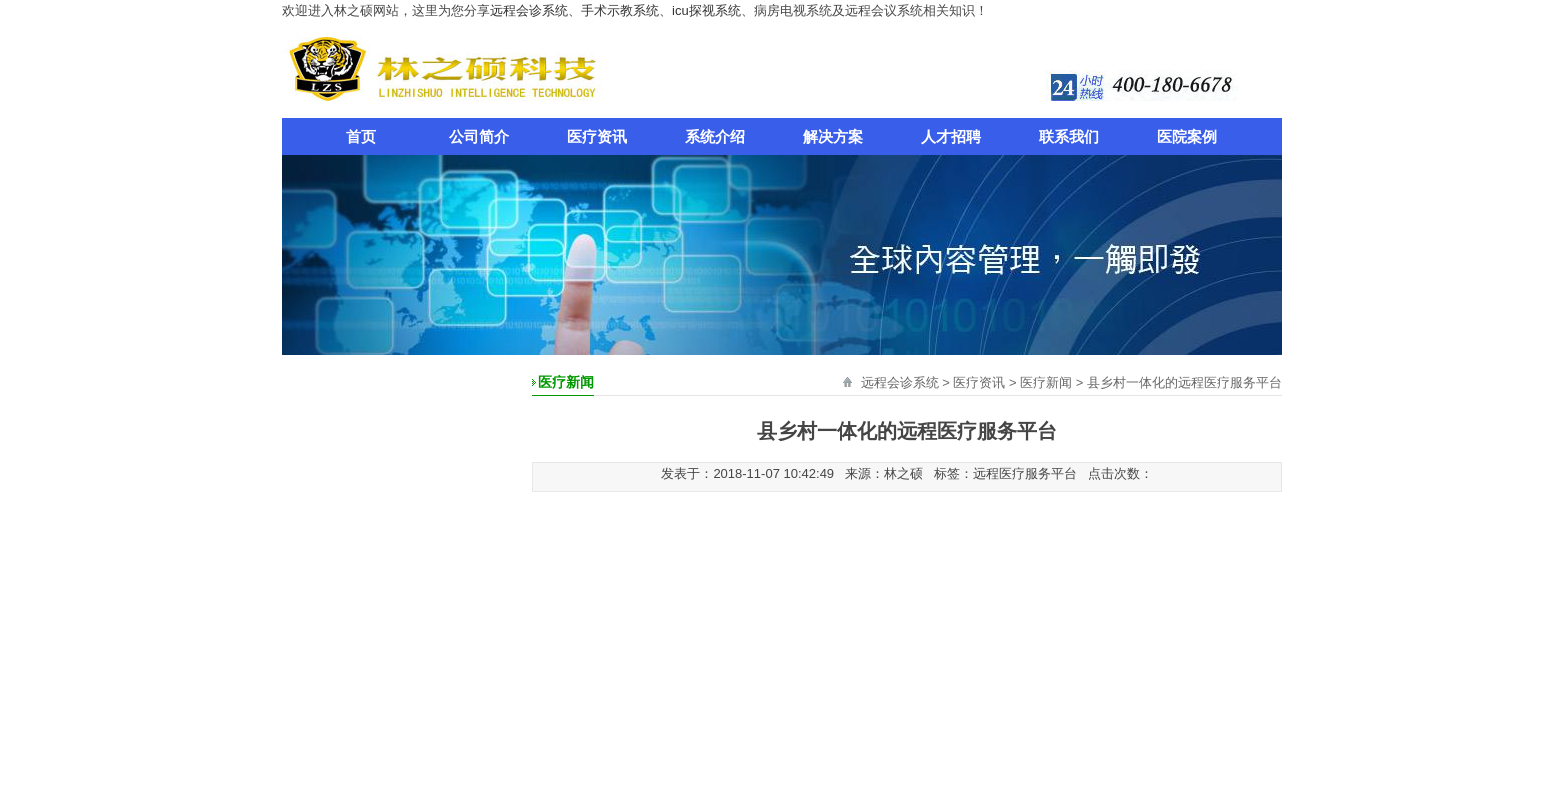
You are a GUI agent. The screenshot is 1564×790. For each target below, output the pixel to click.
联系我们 (1069, 136)
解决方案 (833, 136)
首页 (361, 136)
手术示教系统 (620, 10)
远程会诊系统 (529, 10)
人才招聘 (951, 136)
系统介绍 (715, 136)
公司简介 (479, 136)
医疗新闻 (1046, 382)
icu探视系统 (706, 10)
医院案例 (1187, 136)
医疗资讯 (597, 136)
